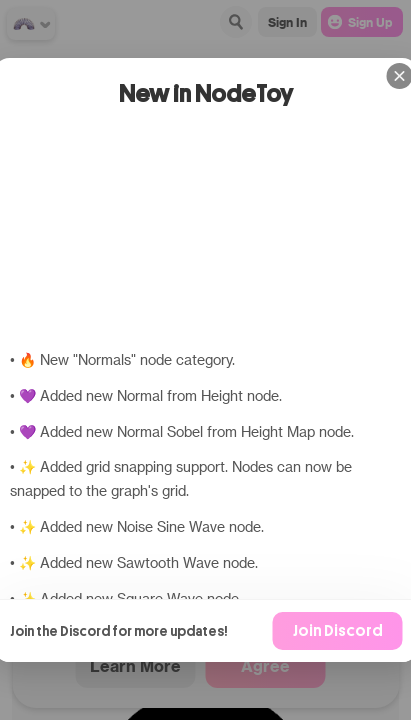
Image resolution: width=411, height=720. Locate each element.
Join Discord (337, 631)
